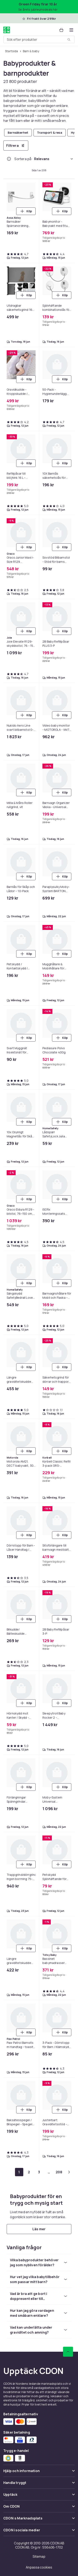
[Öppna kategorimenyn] (71, 30)
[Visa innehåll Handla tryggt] (39, 2484)
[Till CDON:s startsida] (6, 30)
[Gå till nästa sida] (69, 2172)
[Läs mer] (39, 2229)
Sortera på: (23, 159)
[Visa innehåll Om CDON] (39, 2508)
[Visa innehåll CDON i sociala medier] (39, 2532)
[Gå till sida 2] (29, 2172)
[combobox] (39, 39)
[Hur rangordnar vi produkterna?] (9, 159)
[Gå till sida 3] (39, 2172)
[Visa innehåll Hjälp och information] (39, 2472)
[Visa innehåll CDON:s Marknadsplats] (39, 2520)
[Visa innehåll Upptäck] (39, 2496)
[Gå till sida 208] (59, 2172)
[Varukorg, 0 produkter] (61, 30)
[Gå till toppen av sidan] (68, 2352)
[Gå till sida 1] (19, 2172)
